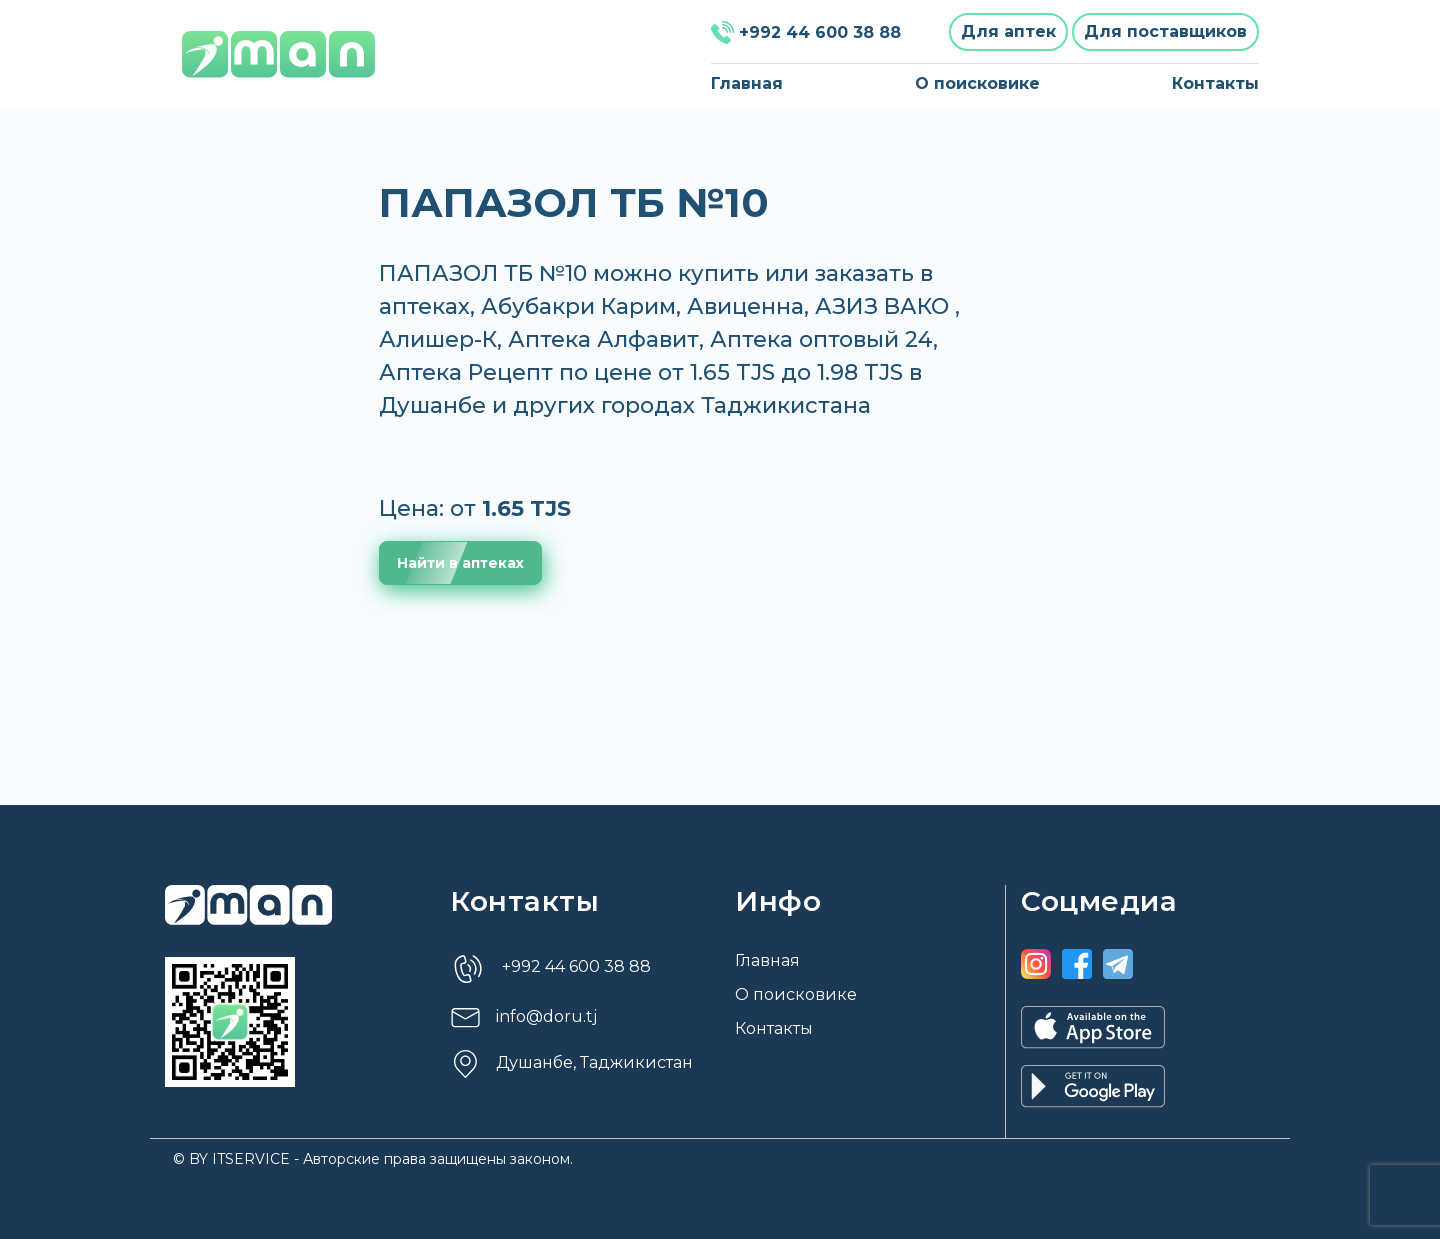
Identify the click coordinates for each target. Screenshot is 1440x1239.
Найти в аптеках (460, 563)
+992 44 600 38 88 (806, 32)
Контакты (1215, 83)
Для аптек (1008, 31)
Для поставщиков (1165, 31)
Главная (747, 83)
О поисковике (977, 83)
